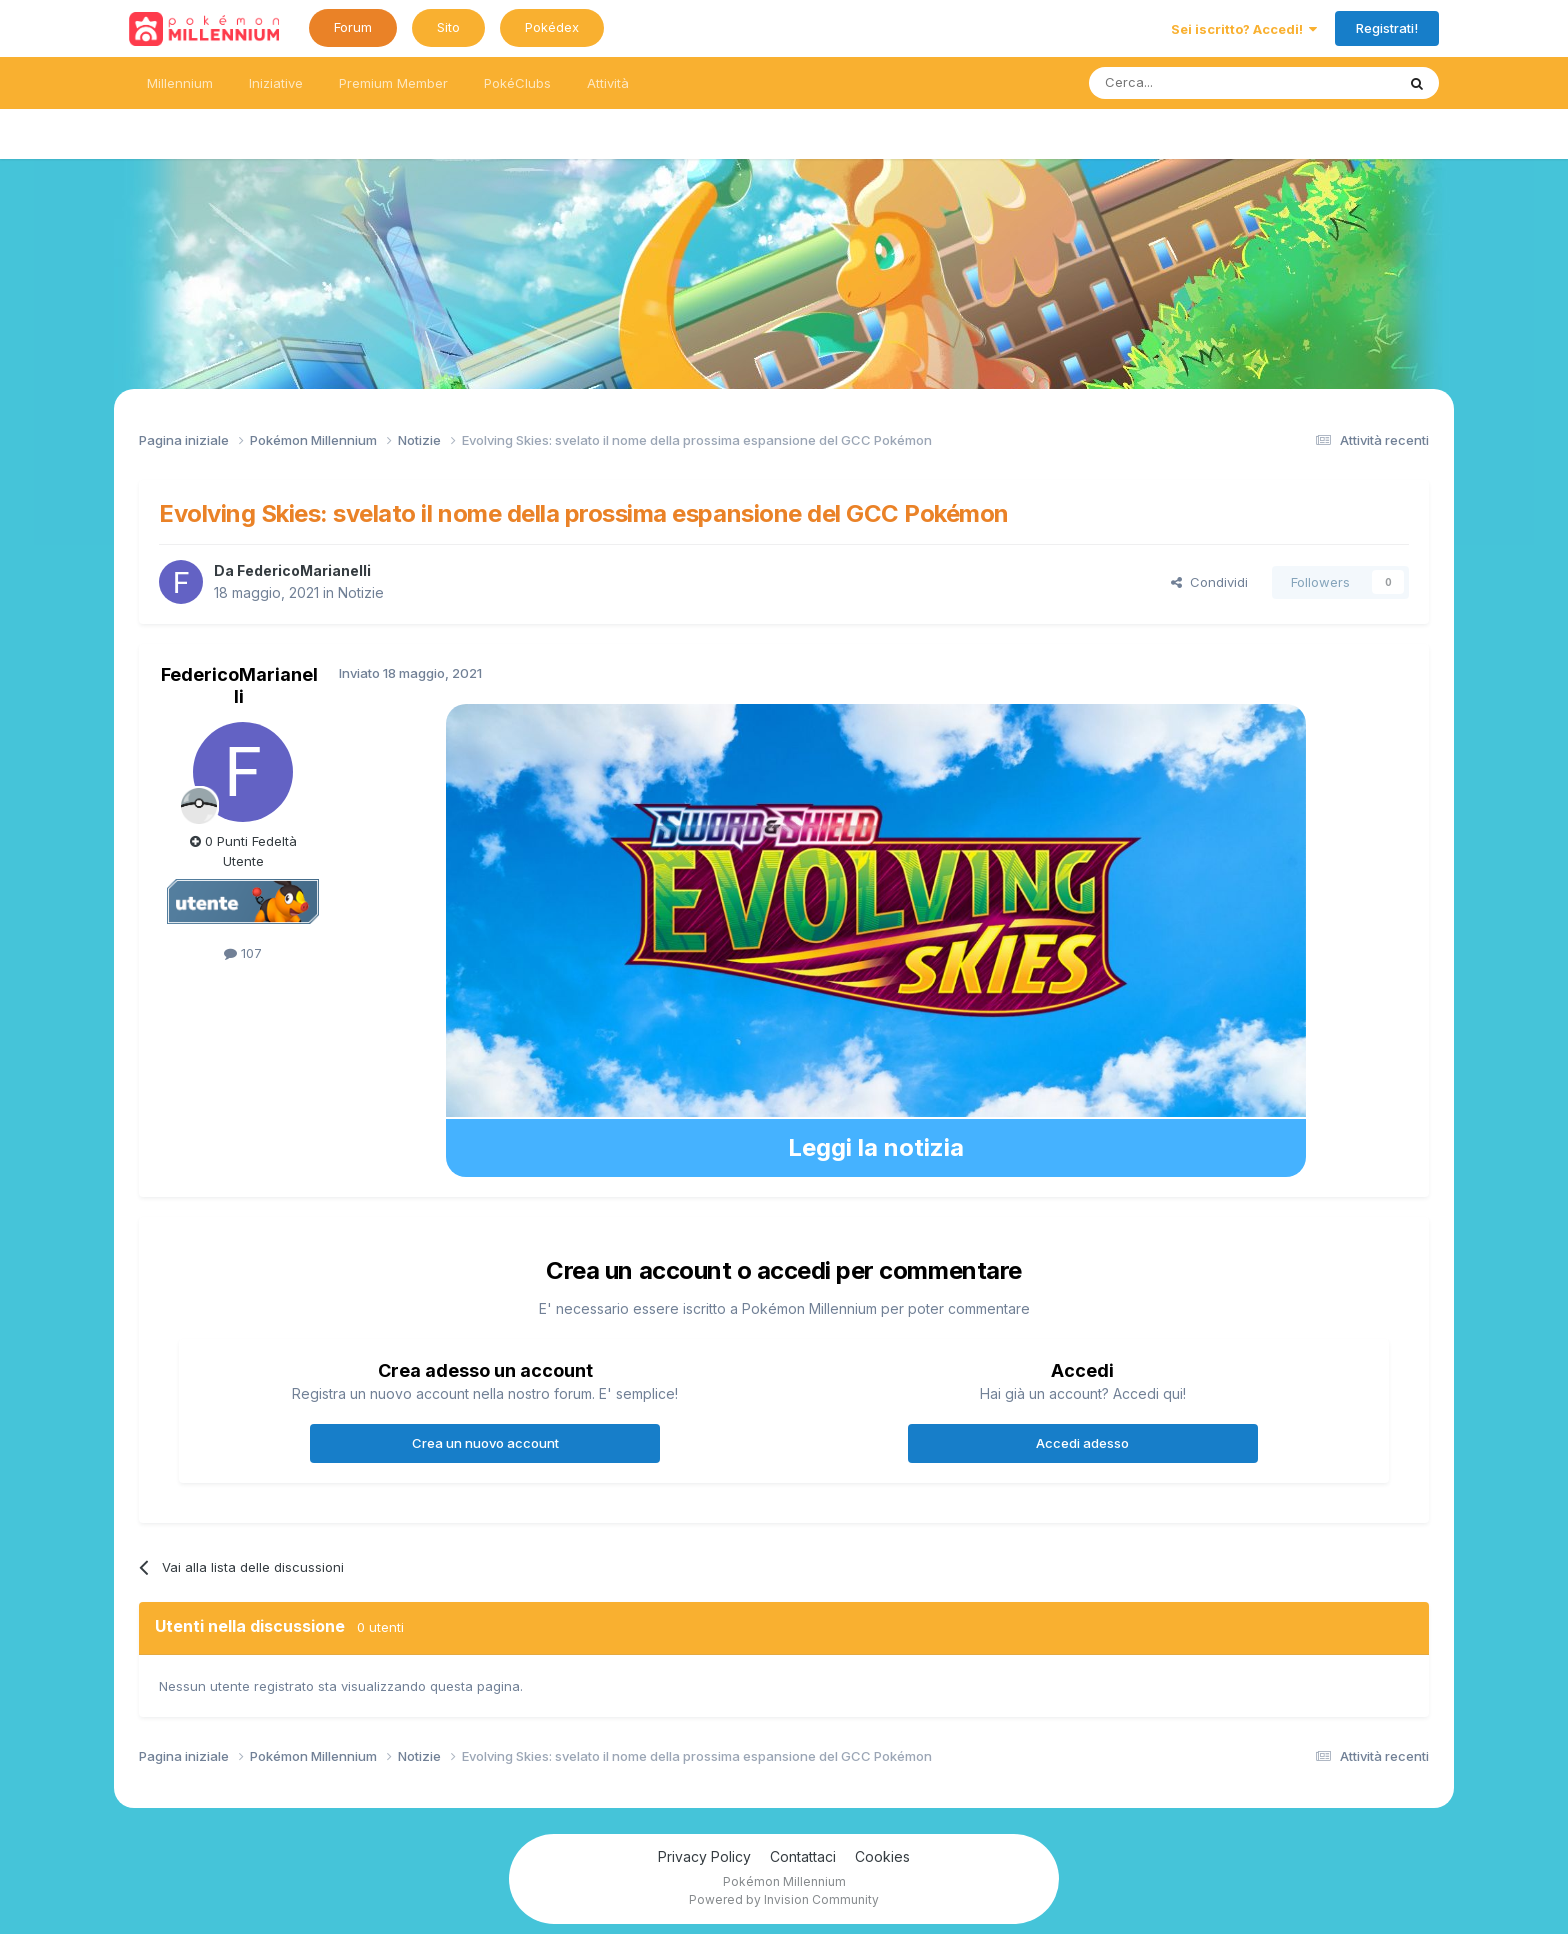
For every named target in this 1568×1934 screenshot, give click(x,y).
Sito (448, 27)
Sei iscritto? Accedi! (1244, 29)
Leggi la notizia (876, 1147)
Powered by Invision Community (784, 1899)
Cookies (882, 1856)
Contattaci (803, 1856)
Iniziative (276, 83)
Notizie (361, 592)
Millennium (180, 83)
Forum (353, 27)
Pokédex (552, 27)
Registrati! (1387, 28)
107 (243, 953)
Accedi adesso (1082, 1443)
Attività (608, 83)
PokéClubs (517, 83)
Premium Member (393, 83)
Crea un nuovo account (485, 1443)
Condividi (1209, 582)
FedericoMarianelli (304, 570)
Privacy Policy (704, 1856)
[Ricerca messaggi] (1194, 83)
